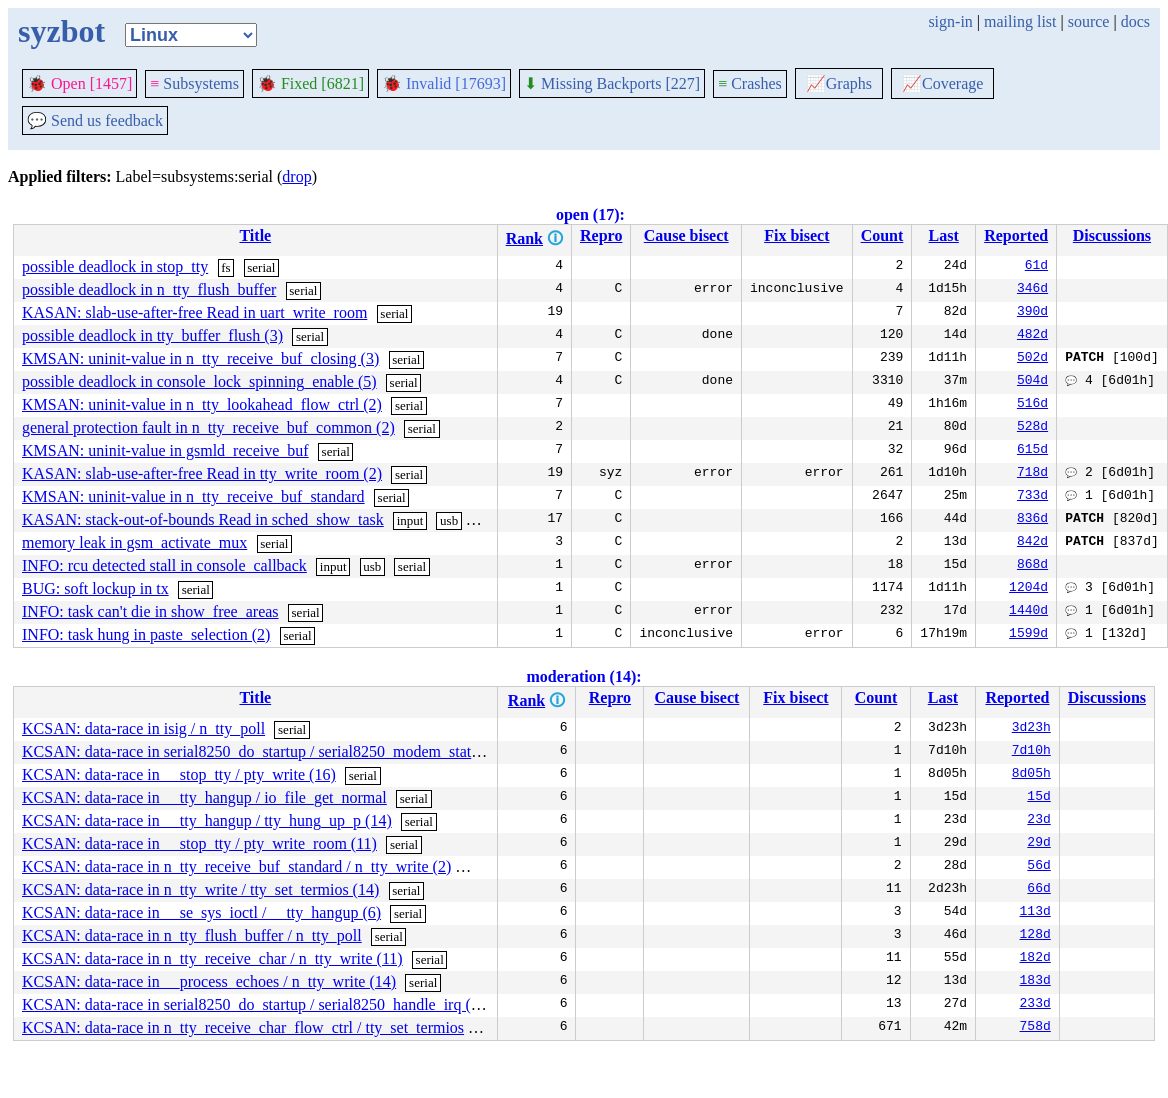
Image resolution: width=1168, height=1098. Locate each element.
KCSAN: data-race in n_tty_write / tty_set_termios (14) (200, 889)
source (1089, 21)
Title (255, 235)
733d (1032, 497)
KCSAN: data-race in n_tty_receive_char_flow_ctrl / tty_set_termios (243, 1027)
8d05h (1031, 775)
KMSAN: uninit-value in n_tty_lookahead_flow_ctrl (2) (202, 404)
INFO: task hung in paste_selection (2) (146, 634)
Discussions (1112, 235)
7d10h (1031, 752)
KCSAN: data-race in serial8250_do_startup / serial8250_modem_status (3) (265, 751)
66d (1038, 890)
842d (1032, 543)
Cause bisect (686, 235)
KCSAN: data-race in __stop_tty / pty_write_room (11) (199, 843)
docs (1135, 21)
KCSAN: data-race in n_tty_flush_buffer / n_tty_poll (192, 935)
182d (1035, 959)
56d (1038, 867)
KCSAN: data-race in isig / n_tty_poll (143, 728)
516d (1032, 405)
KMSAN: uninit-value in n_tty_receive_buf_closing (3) (200, 358)
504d (1032, 382)
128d (1035, 936)
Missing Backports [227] (612, 83)
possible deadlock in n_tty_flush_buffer (149, 289)
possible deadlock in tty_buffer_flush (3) (152, 335)
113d (1035, 913)
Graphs (839, 83)
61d (1036, 267)
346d (1032, 290)
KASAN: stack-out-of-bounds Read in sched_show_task (203, 519)
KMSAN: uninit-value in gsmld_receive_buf (165, 450)
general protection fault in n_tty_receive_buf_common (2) (208, 427)
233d (1035, 1005)
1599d (1028, 635)
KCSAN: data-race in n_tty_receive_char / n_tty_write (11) (212, 958)
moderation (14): (583, 676)
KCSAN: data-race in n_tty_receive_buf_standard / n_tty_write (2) (236, 866)
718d (1032, 474)
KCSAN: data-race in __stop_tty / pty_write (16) (179, 774)
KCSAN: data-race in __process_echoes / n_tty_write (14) (209, 981)
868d (1032, 566)
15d (1038, 798)
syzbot (61, 31)
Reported (1016, 235)
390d (1032, 313)
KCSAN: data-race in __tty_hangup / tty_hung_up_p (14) (207, 820)
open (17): (590, 214)
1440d (1028, 612)
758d (1035, 1028)
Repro (601, 235)
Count (882, 235)
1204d (1028, 589)
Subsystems (194, 83)
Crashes (750, 83)
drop (296, 176)
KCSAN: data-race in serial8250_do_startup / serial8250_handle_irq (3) (253, 1004)
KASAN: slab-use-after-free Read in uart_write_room (194, 312)
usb (449, 520)
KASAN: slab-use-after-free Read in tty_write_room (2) (202, 473)
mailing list (1020, 21)
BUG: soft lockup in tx (95, 588)
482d (1032, 336)
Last (944, 235)
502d (1032, 359)
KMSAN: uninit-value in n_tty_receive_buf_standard (193, 496)
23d (1038, 821)
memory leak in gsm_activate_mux (134, 542)
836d (1032, 520)
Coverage (942, 83)
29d (1038, 844)
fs (225, 267)
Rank (524, 238)
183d (1035, 982)
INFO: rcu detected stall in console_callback (164, 565)
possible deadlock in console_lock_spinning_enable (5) (199, 381)
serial (261, 267)
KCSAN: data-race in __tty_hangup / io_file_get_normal (204, 797)
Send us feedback (95, 120)
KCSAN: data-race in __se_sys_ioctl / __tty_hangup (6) (201, 912)
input (410, 520)
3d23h (1031, 729)
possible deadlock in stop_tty (115, 266)
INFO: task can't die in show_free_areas (150, 611)
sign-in (950, 21)
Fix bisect (796, 235)
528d (1032, 428)
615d (1032, 451)
